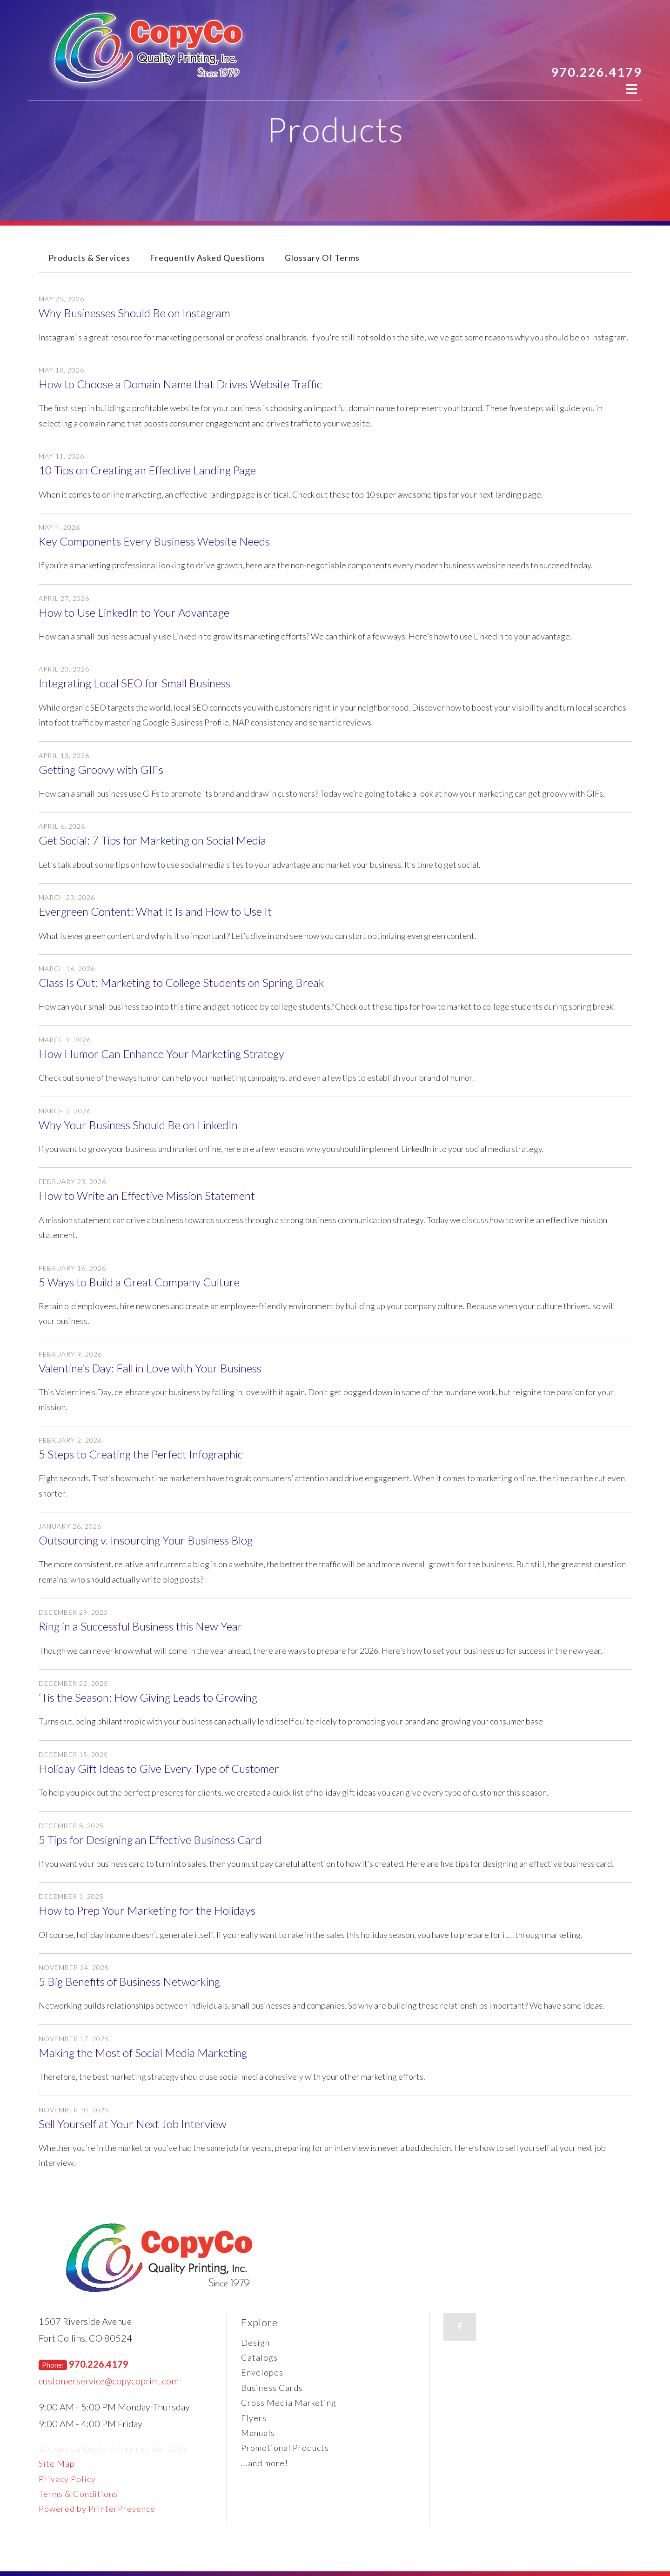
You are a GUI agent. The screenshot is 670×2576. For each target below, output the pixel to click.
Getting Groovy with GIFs (101, 769)
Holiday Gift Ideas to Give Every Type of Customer (159, 1768)
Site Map (57, 2463)
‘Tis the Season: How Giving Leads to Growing (148, 1697)
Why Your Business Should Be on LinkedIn (138, 1125)
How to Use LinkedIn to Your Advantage (134, 612)
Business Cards (272, 2388)
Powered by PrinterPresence (97, 2508)
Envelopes (262, 2372)
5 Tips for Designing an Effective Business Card (150, 1839)
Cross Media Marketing (288, 2402)
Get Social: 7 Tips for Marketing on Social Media (152, 840)
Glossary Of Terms (322, 258)
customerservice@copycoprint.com (109, 2380)
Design (255, 2342)
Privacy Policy (67, 2479)
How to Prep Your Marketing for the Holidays (147, 1910)
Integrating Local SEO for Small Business (134, 683)
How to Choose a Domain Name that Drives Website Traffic (180, 384)
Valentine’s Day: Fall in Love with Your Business (150, 1368)
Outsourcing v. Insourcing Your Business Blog (146, 1540)
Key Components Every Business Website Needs (154, 541)
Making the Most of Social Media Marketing (143, 2052)
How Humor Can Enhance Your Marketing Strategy (161, 1053)
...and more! (264, 2463)
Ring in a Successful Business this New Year (140, 1626)
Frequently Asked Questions (207, 258)
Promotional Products (285, 2448)
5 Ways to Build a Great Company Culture (139, 1282)
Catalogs (259, 2357)
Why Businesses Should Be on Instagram (134, 313)
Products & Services (89, 258)
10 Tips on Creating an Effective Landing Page (147, 470)
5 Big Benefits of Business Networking (129, 1981)
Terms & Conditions (78, 2494)
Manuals (258, 2433)
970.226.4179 (596, 72)
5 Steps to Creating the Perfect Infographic (141, 1454)
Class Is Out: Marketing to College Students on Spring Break (181, 982)
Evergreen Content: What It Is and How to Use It (155, 911)
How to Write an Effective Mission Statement (147, 1195)
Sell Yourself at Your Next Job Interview (133, 2123)
